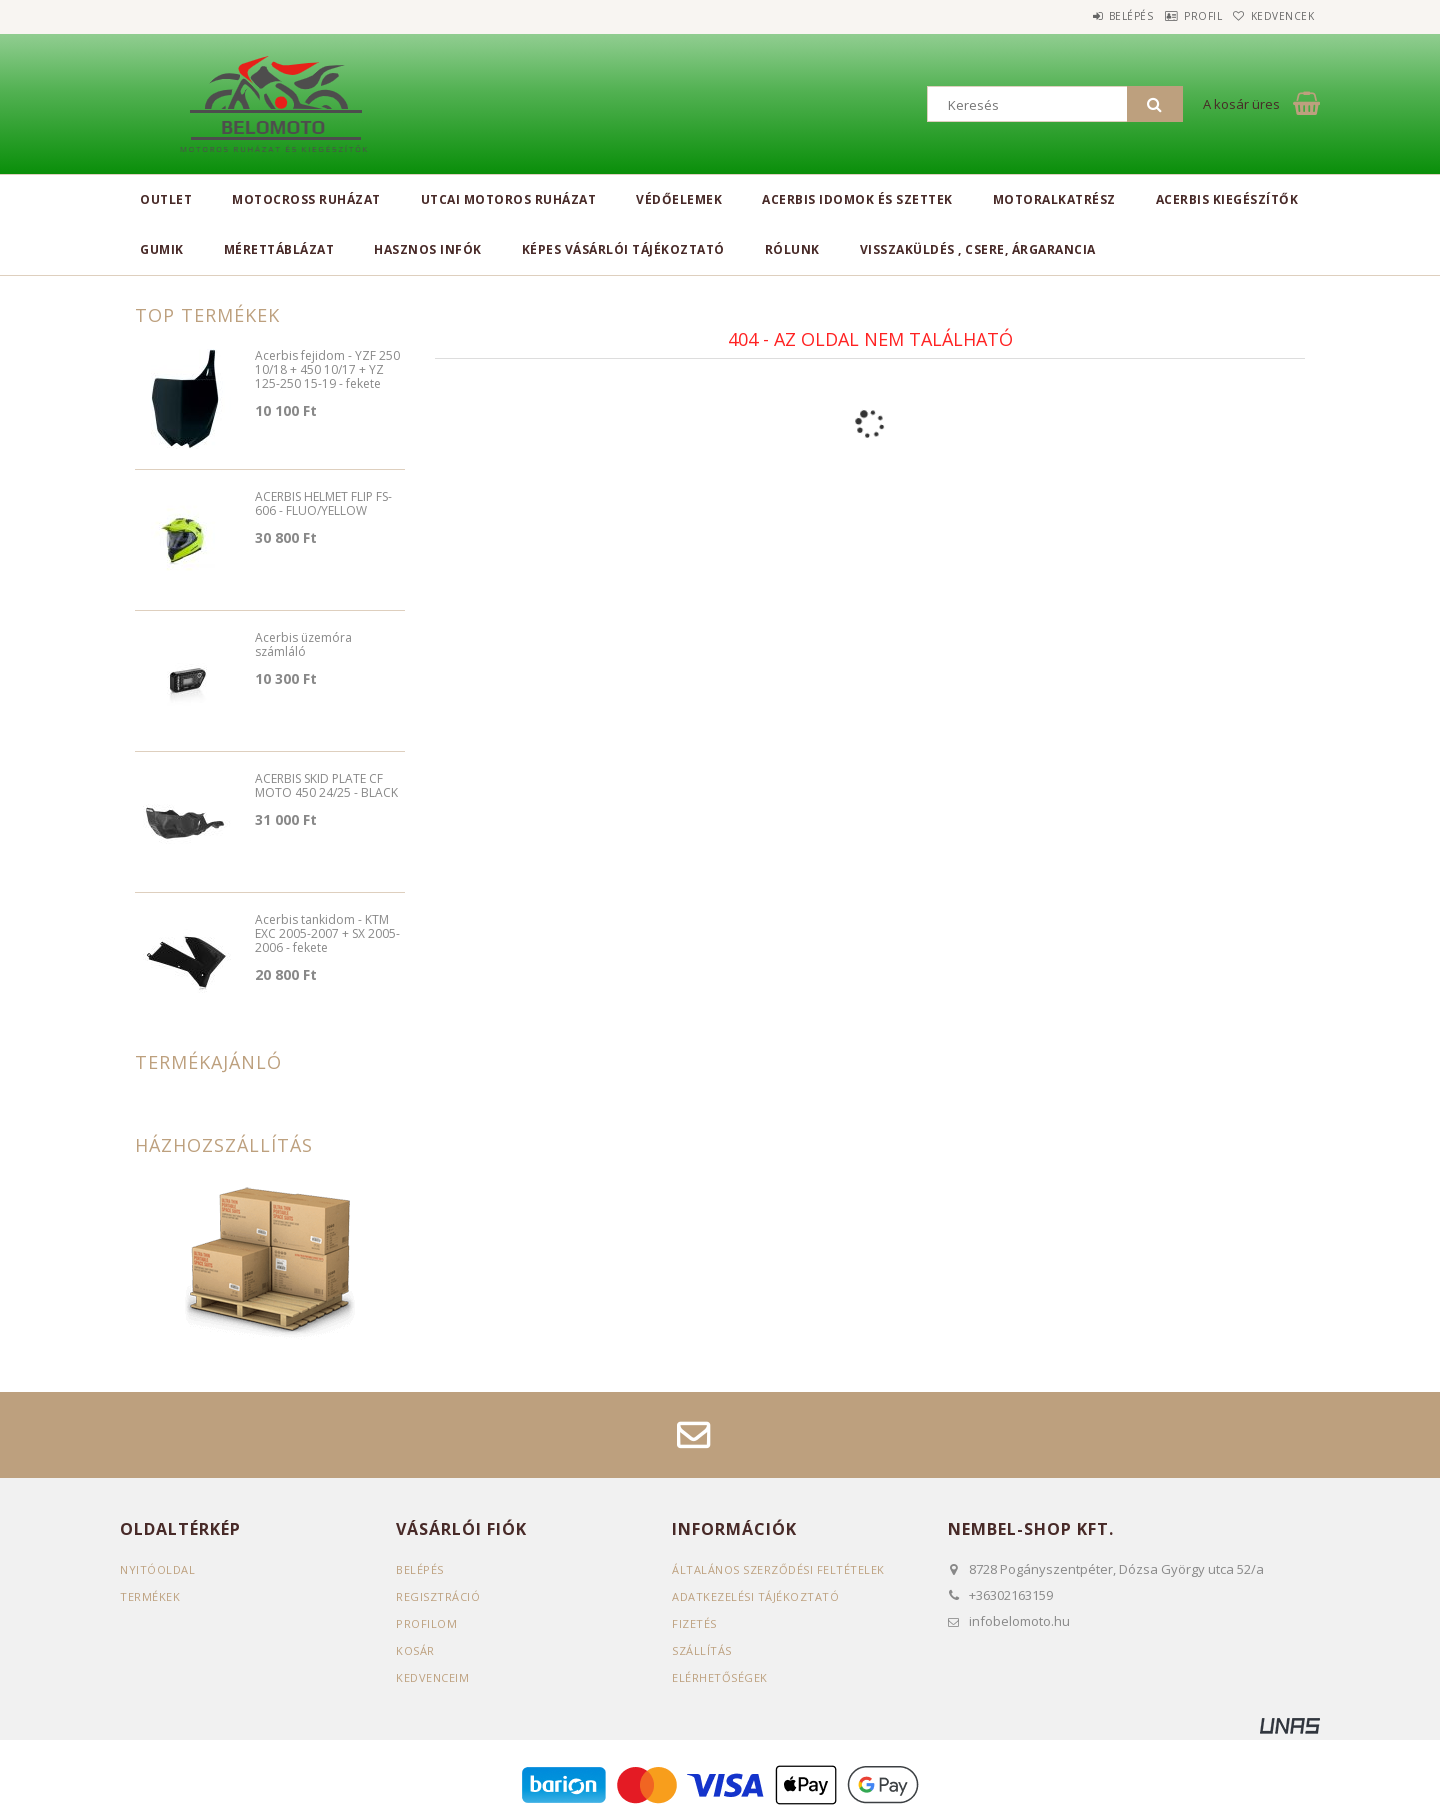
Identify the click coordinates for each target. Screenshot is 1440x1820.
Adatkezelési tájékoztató (755, 1596)
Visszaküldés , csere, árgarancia (978, 249)
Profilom (426, 1623)
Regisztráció (438, 1596)
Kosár (415, 1650)
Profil (1175, 16)
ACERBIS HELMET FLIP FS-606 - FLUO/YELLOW (323, 504)
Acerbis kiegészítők (1227, 199)
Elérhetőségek (720, 1677)
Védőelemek (679, 199)
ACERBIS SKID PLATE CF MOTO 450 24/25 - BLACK (326, 786)
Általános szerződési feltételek (778, 1569)
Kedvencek (1274, 16)
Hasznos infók (428, 249)
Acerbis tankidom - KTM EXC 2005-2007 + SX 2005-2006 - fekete (327, 934)
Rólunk (792, 249)
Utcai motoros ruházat (509, 199)
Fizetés (694, 1623)
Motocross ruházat (306, 199)
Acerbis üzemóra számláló (303, 645)
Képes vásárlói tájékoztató (623, 249)
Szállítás (702, 1650)
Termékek (150, 1596)
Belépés (1084, 16)
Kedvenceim (432, 1677)
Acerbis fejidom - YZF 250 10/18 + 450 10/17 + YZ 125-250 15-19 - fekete (327, 370)
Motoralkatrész (1054, 199)
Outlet (166, 199)
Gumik (162, 249)
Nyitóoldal (157, 1569)
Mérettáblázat (279, 249)
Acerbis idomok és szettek (857, 199)
